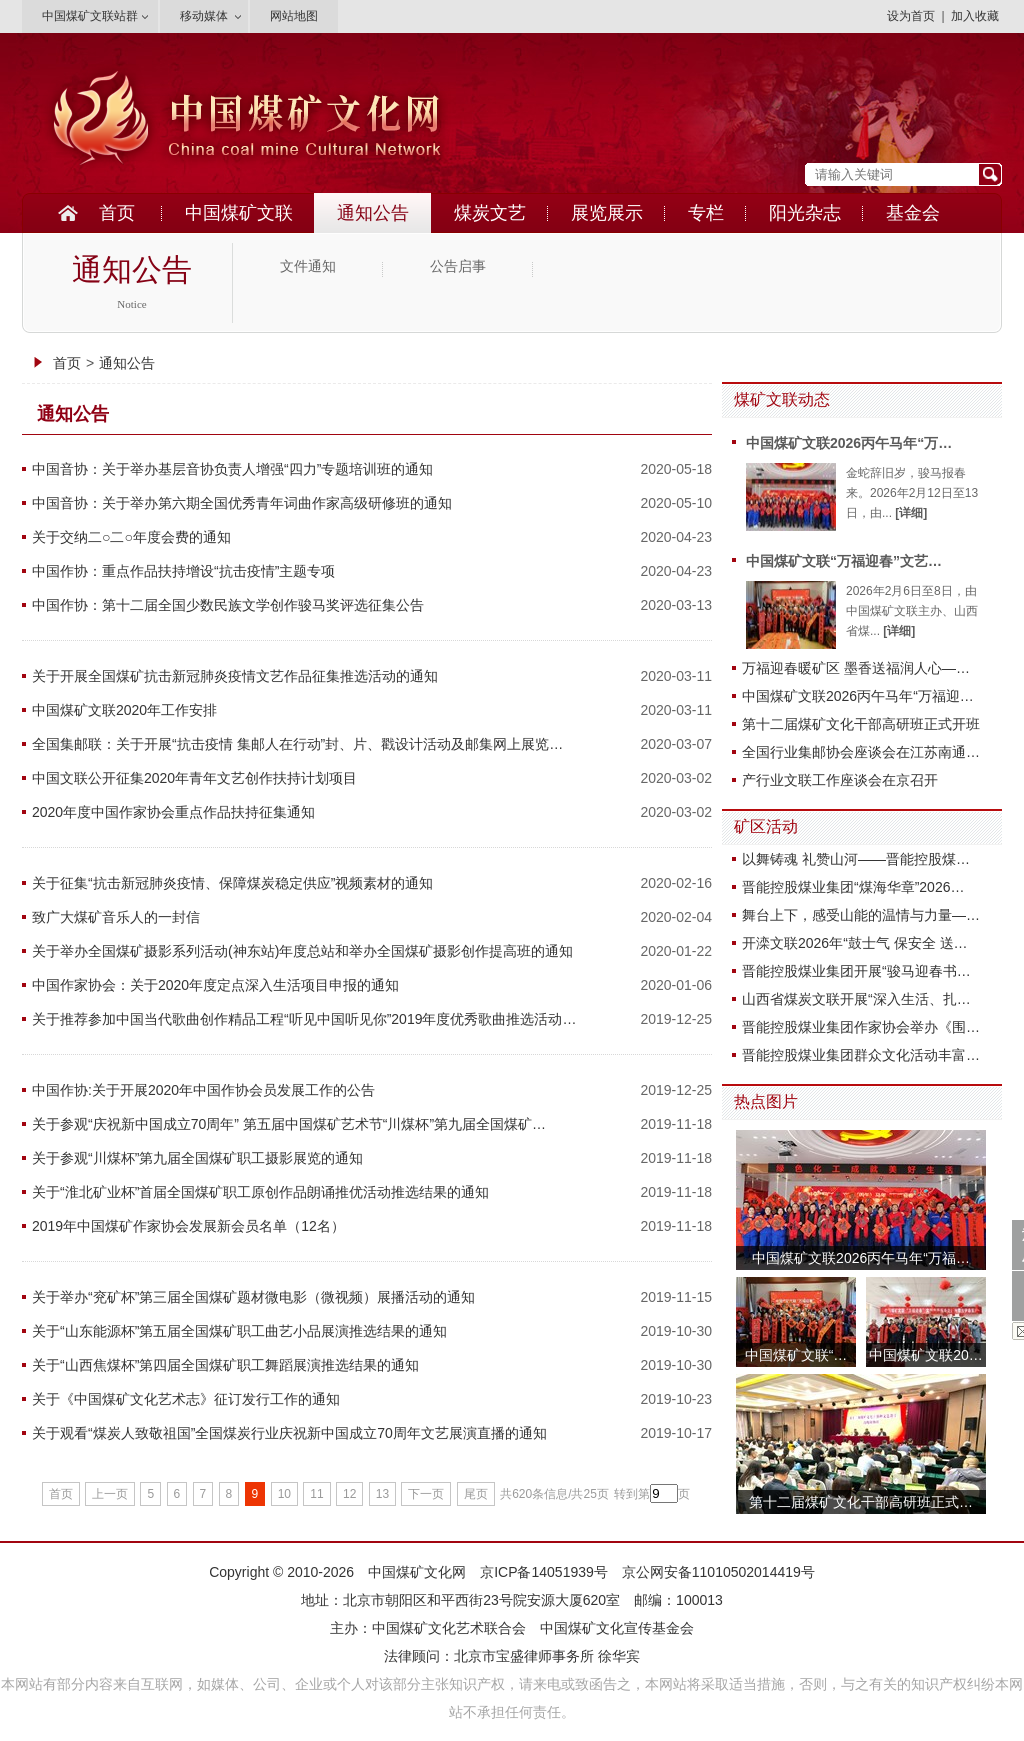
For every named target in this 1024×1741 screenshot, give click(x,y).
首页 (117, 213)
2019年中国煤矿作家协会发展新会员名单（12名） (188, 1226)
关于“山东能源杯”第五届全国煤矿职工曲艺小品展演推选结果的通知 (239, 1331)
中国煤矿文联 (239, 213)
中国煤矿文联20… (926, 1355)
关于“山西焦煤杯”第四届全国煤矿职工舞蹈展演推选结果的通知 (225, 1365)
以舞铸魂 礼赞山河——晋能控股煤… (856, 859)
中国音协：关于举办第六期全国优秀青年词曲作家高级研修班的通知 (242, 503)
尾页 (476, 1494)
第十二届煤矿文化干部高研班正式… (861, 1502)
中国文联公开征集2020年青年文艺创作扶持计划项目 (194, 778)
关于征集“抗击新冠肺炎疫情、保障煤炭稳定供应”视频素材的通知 (232, 883)
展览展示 (607, 213)
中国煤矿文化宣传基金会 (617, 1628)
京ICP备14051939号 (544, 1572)
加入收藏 (975, 16)
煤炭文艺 (490, 213)
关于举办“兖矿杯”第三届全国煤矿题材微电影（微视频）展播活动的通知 (253, 1297)
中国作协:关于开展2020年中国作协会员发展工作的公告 (203, 1090)
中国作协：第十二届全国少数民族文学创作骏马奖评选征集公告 (228, 605)
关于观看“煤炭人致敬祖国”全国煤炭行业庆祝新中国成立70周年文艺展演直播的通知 (289, 1433)
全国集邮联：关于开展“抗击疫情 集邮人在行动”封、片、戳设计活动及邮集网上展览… (297, 744)
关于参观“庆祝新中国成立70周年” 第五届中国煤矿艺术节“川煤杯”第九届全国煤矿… (289, 1124)
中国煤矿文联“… (796, 1355)
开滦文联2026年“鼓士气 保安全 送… (855, 943)
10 (284, 1494)
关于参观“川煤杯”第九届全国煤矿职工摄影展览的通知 (197, 1158)
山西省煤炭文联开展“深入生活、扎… (856, 999)
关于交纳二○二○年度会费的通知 (131, 537)
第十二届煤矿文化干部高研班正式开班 (861, 724)
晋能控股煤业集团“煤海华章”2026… (853, 887)
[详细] (911, 513)
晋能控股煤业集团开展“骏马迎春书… (856, 971)
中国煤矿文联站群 (90, 16)
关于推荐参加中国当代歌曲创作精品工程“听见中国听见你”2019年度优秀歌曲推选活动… (304, 1019)
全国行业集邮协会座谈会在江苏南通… (861, 752)
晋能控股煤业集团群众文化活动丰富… (861, 1055)
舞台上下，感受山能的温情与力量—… (861, 915)
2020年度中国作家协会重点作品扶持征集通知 (173, 812)
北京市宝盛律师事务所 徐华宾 (547, 1656)
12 (349, 1494)
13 (382, 1494)
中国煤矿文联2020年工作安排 (124, 710)
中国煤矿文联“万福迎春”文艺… (844, 561)
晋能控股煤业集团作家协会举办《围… (861, 1027)
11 (316, 1494)
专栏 (706, 213)
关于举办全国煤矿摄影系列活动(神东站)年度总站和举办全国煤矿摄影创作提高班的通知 (302, 951)
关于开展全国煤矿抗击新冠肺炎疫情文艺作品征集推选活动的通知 (235, 676)
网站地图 (294, 16)
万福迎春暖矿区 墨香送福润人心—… (856, 668)
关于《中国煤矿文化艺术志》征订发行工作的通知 (186, 1399)
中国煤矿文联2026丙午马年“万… (849, 443)
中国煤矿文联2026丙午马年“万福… (861, 1258)
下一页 (426, 1494)
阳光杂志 (805, 213)
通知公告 (373, 213)
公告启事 (458, 266)
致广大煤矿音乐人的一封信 (116, 917)
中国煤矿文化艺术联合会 (449, 1628)
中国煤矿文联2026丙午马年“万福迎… (858, 696)
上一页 (110, 1494)
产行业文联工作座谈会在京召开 (840, 780)
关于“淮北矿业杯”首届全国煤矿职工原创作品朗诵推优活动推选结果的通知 (260, 1192)
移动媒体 (204, 16)
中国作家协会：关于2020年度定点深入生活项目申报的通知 (215, 985)
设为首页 (911, 16)
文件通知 (308, 266)
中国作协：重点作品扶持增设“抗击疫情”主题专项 (183, 571)
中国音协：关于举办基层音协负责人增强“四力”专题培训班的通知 (232, 469)
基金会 (913, 213)
